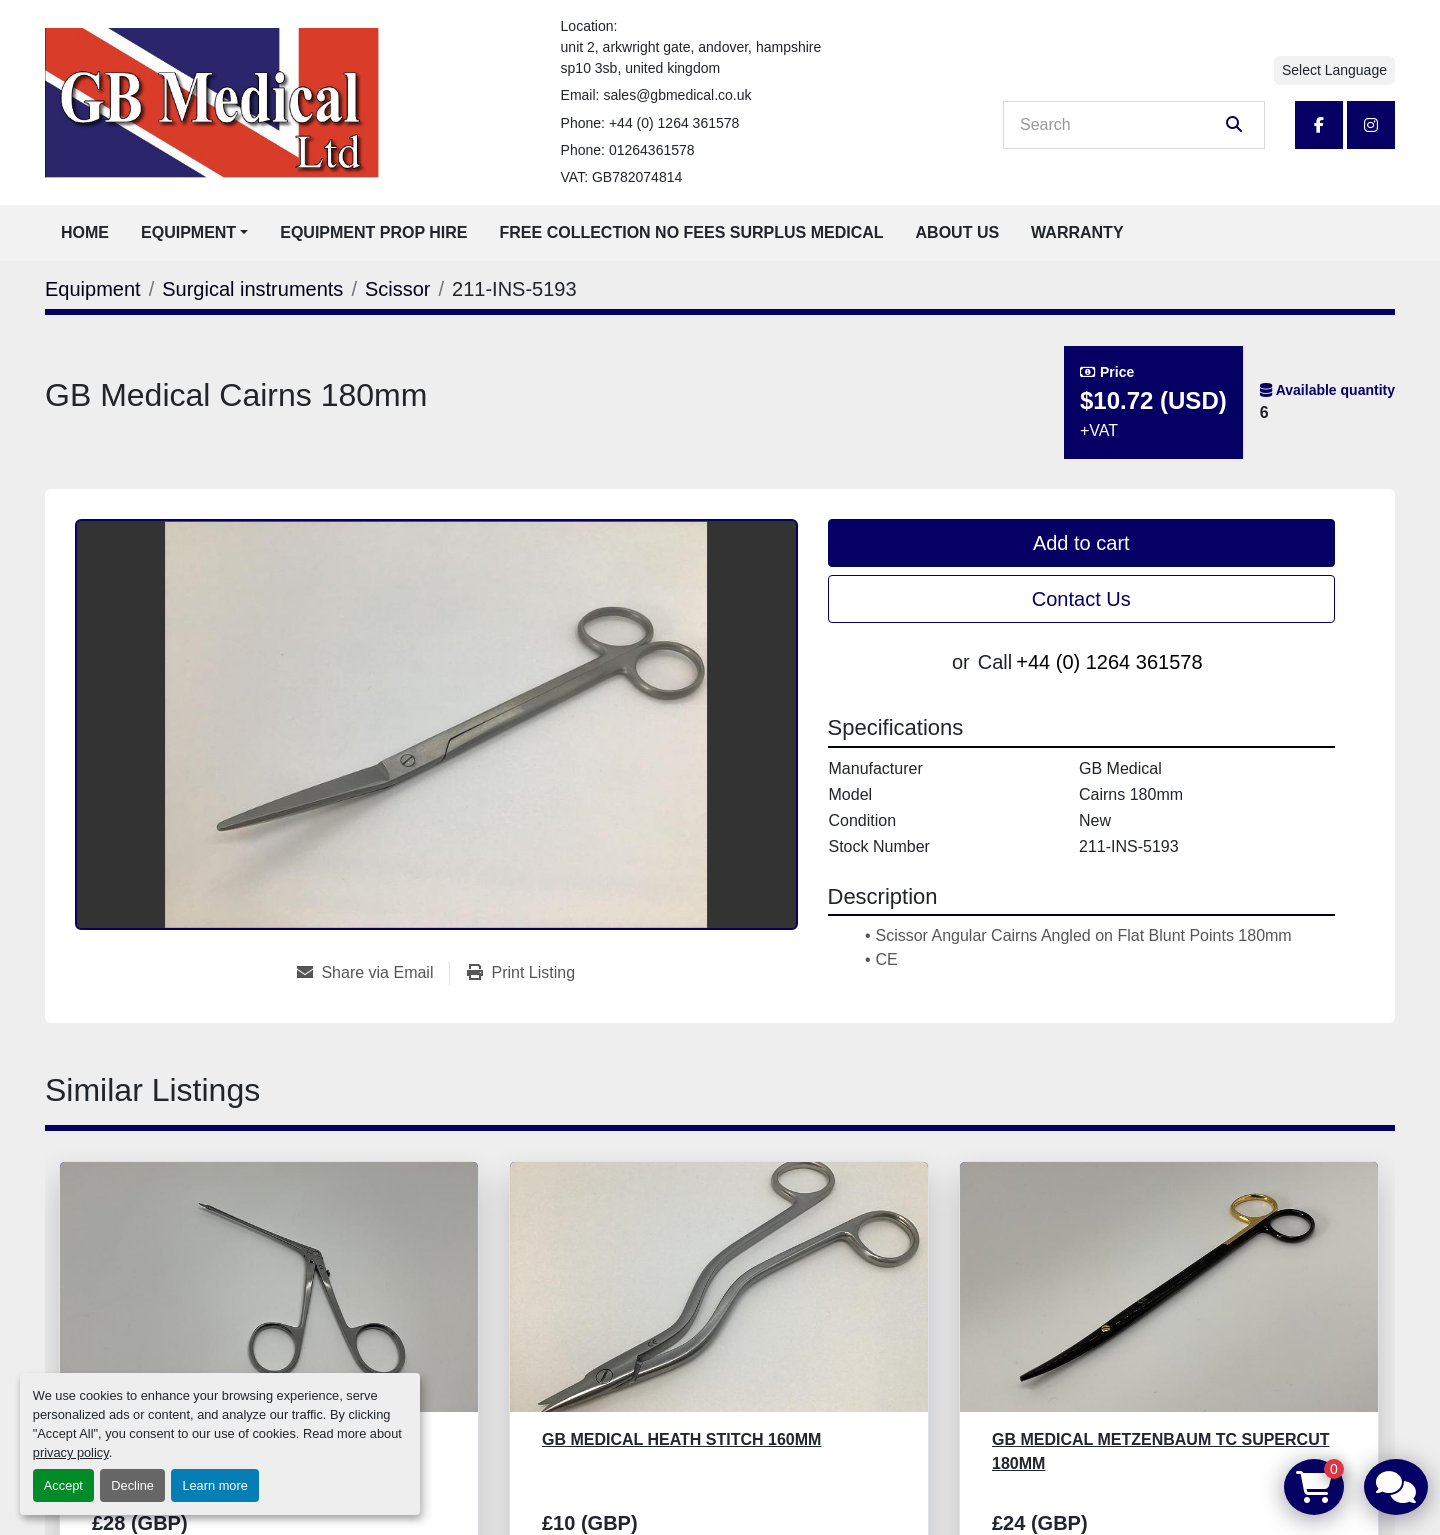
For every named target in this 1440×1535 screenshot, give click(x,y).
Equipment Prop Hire (373, 232)
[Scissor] (398, 289)
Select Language (1334, 70)
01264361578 (652, 150)
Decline (132, 1485)
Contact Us (1081, 599)
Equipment (188, 232)
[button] (194, 233)
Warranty (1077, 232)
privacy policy (71, 1452)
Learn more (214, 1485)
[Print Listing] (521, 973)
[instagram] (1371, 125)
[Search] (1120, 125)
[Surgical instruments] (252, 289)
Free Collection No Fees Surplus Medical (692, 232)
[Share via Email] (373, 973)
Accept (63, 1485)
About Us (958, 232)
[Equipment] (93, 289)
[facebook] (1319, 125)
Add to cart (1081, 543)
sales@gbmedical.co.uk (677, 95)
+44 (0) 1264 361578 (674, 123)
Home (85, 232)
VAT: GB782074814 (622, 177)
